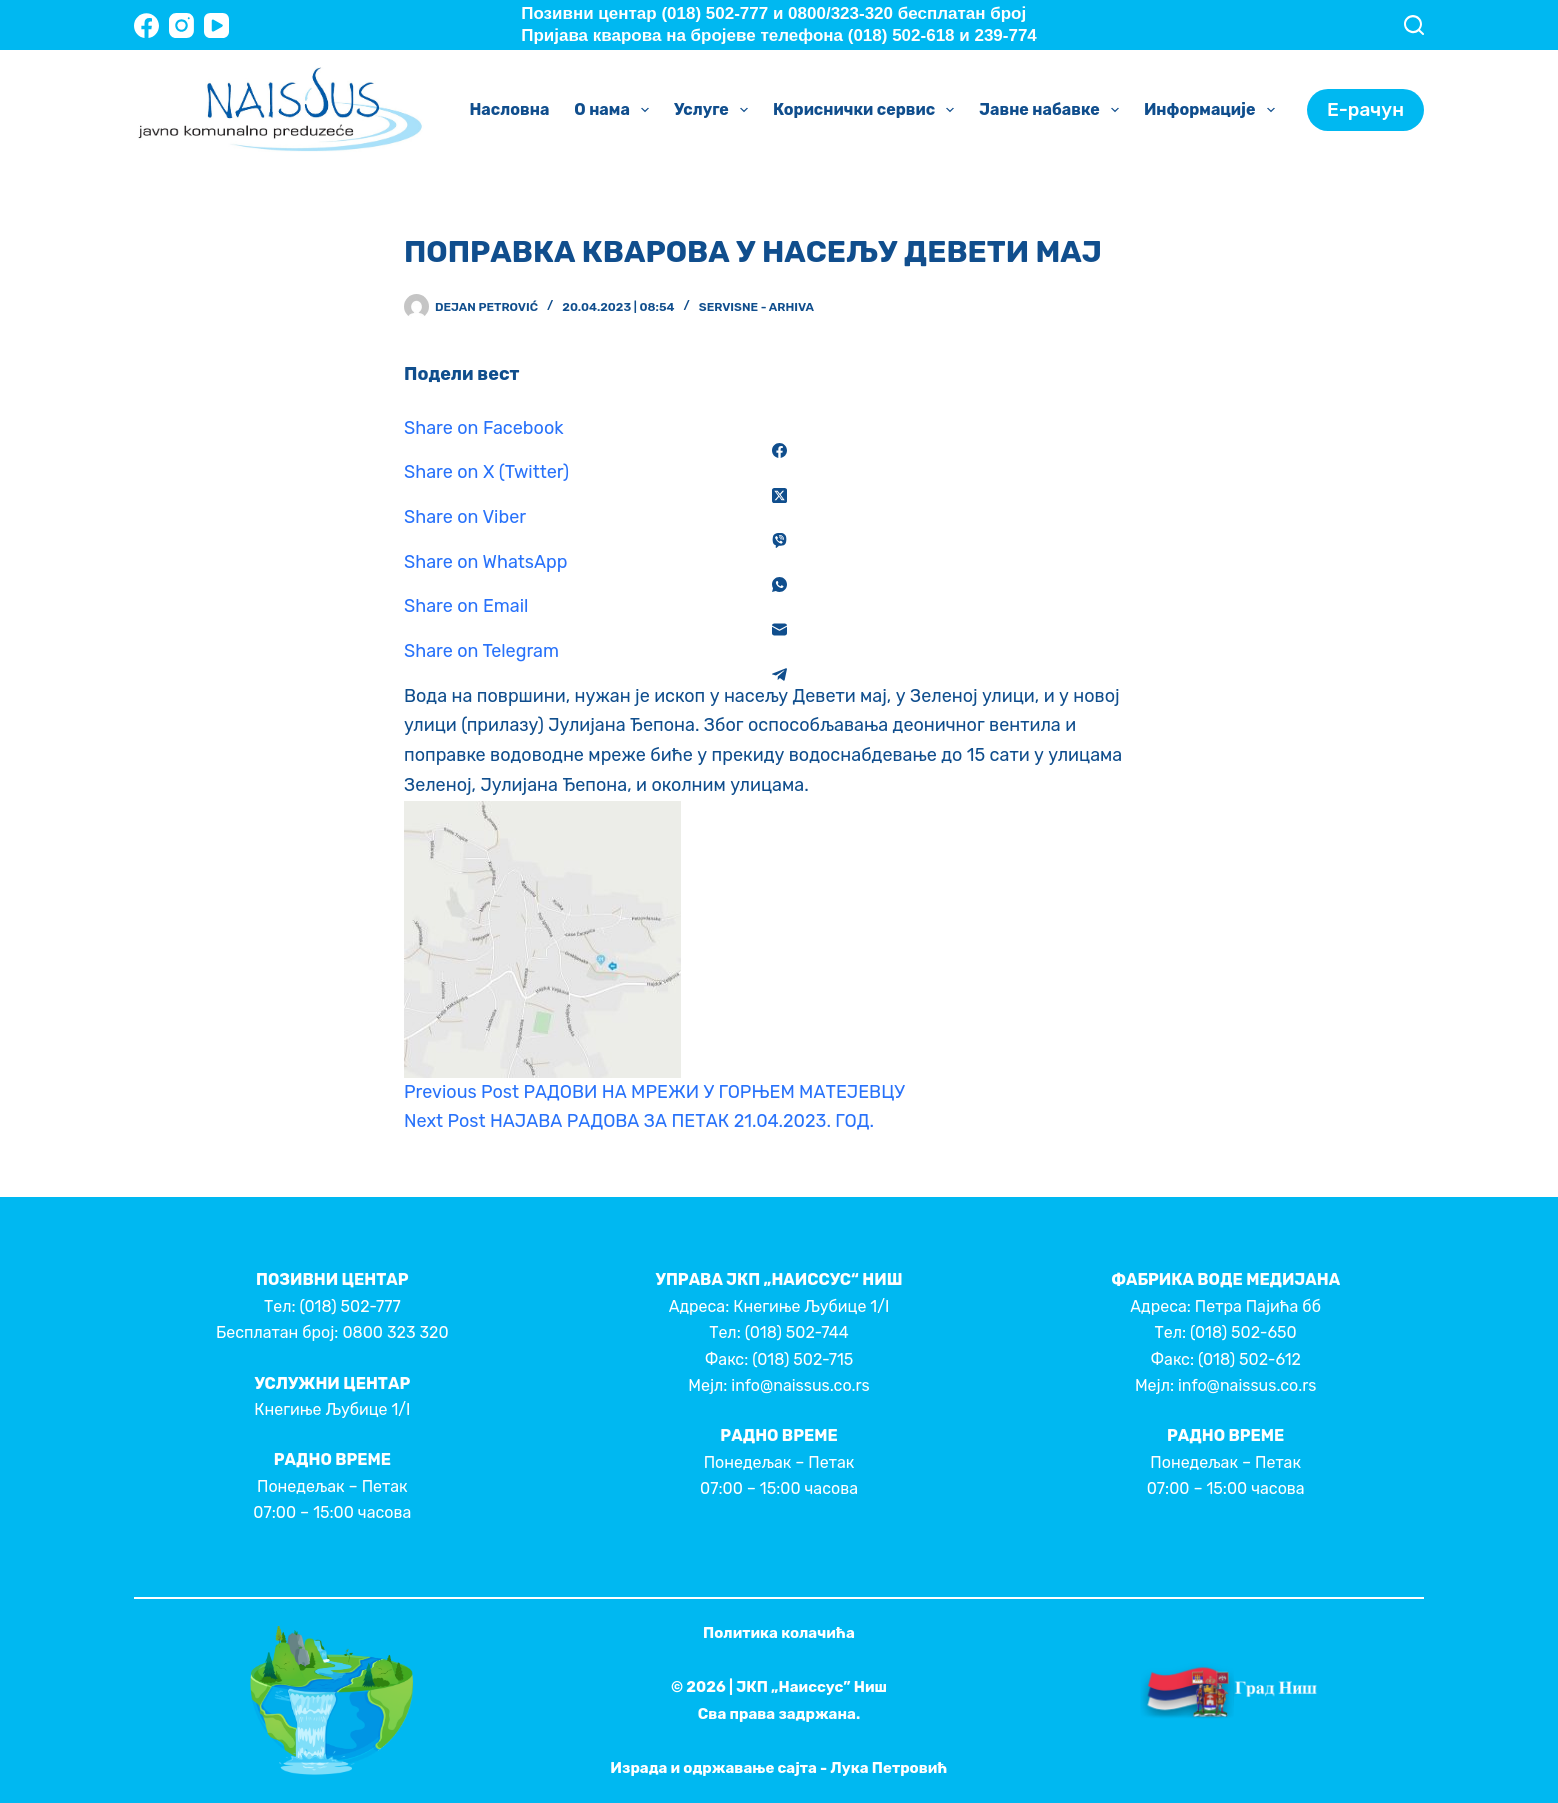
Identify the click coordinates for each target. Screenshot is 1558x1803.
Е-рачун (1365, 109)
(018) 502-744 (797, 1332)
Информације (1213, 110)
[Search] (1414, 25)
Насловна (509, 109)
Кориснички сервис (867, 110)
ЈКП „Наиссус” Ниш (811, 1687)
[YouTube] (216, 25)
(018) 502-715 (802, 1359)
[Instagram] (181, 25)
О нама (615, 110)
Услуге (715, 110)
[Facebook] (146, 25)
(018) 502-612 (1249, 1359)
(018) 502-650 (1243, 1332)
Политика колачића (779, 1633)
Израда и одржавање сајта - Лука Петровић (778, 1768)
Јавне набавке (1053, 110)
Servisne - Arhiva (756, 307)
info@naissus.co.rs (800, 1385)
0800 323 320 (395, 1332)
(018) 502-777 (349, 1306)
